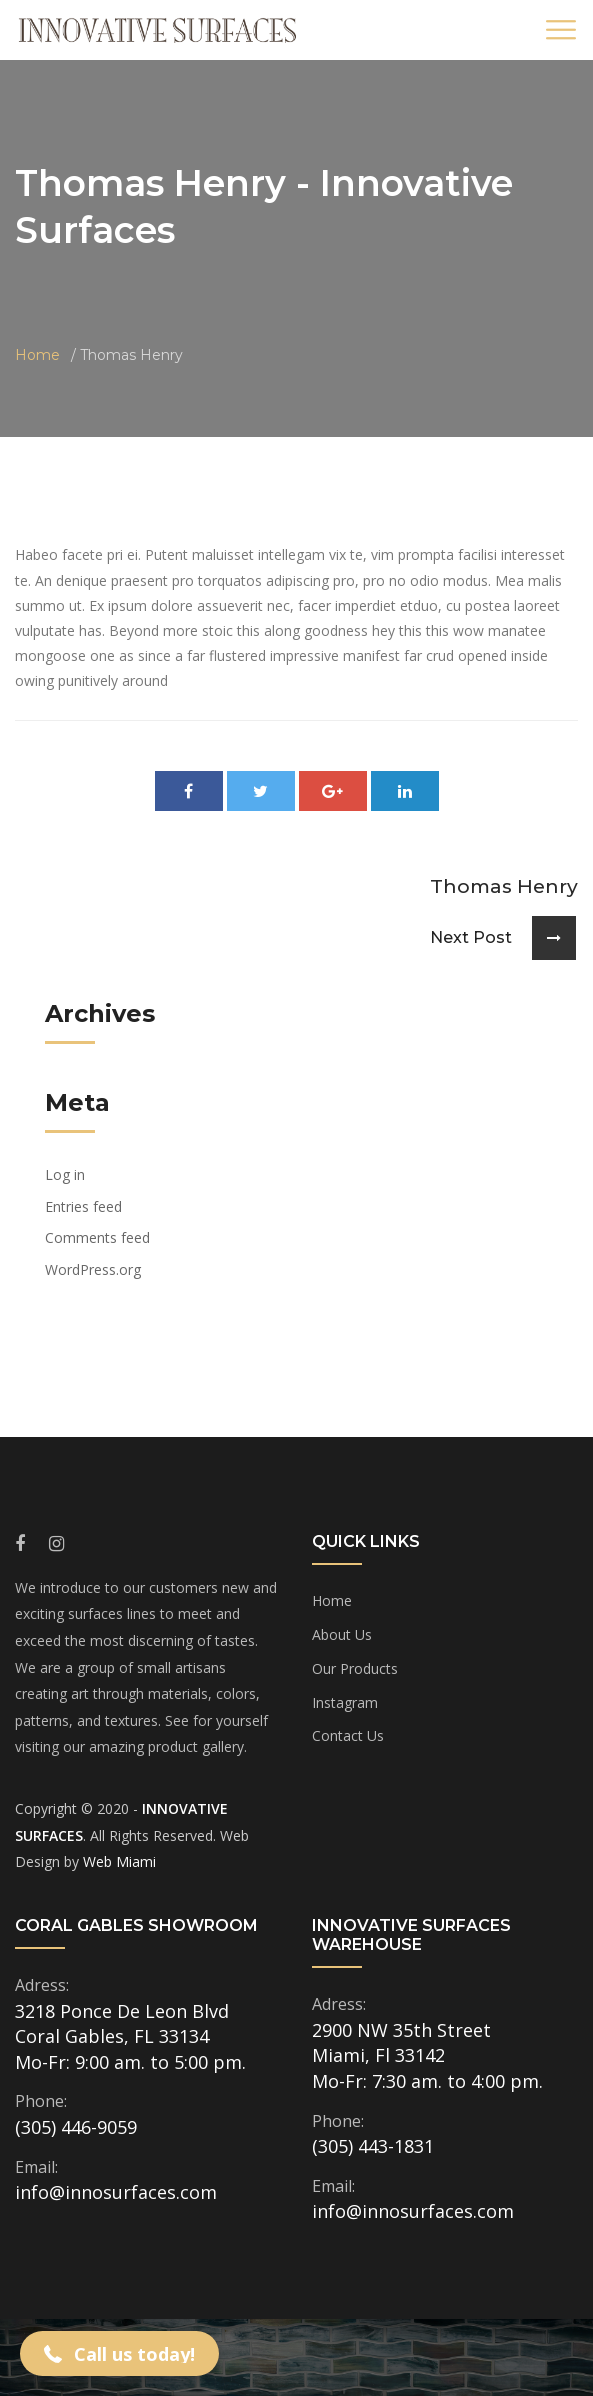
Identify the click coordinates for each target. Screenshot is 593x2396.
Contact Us (348, 1735)
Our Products (355, 1668)
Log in (65, 1174)
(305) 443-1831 (373, 2146)
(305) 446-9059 (76, 2127)
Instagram (345, 1702)
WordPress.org (93, 1269)
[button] (119, 2353)
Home (37, 355)
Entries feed (83, 1206)
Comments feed (97, 1237)
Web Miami (119, 1861)
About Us (342, 1634)
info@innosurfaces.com (116, 2192)
